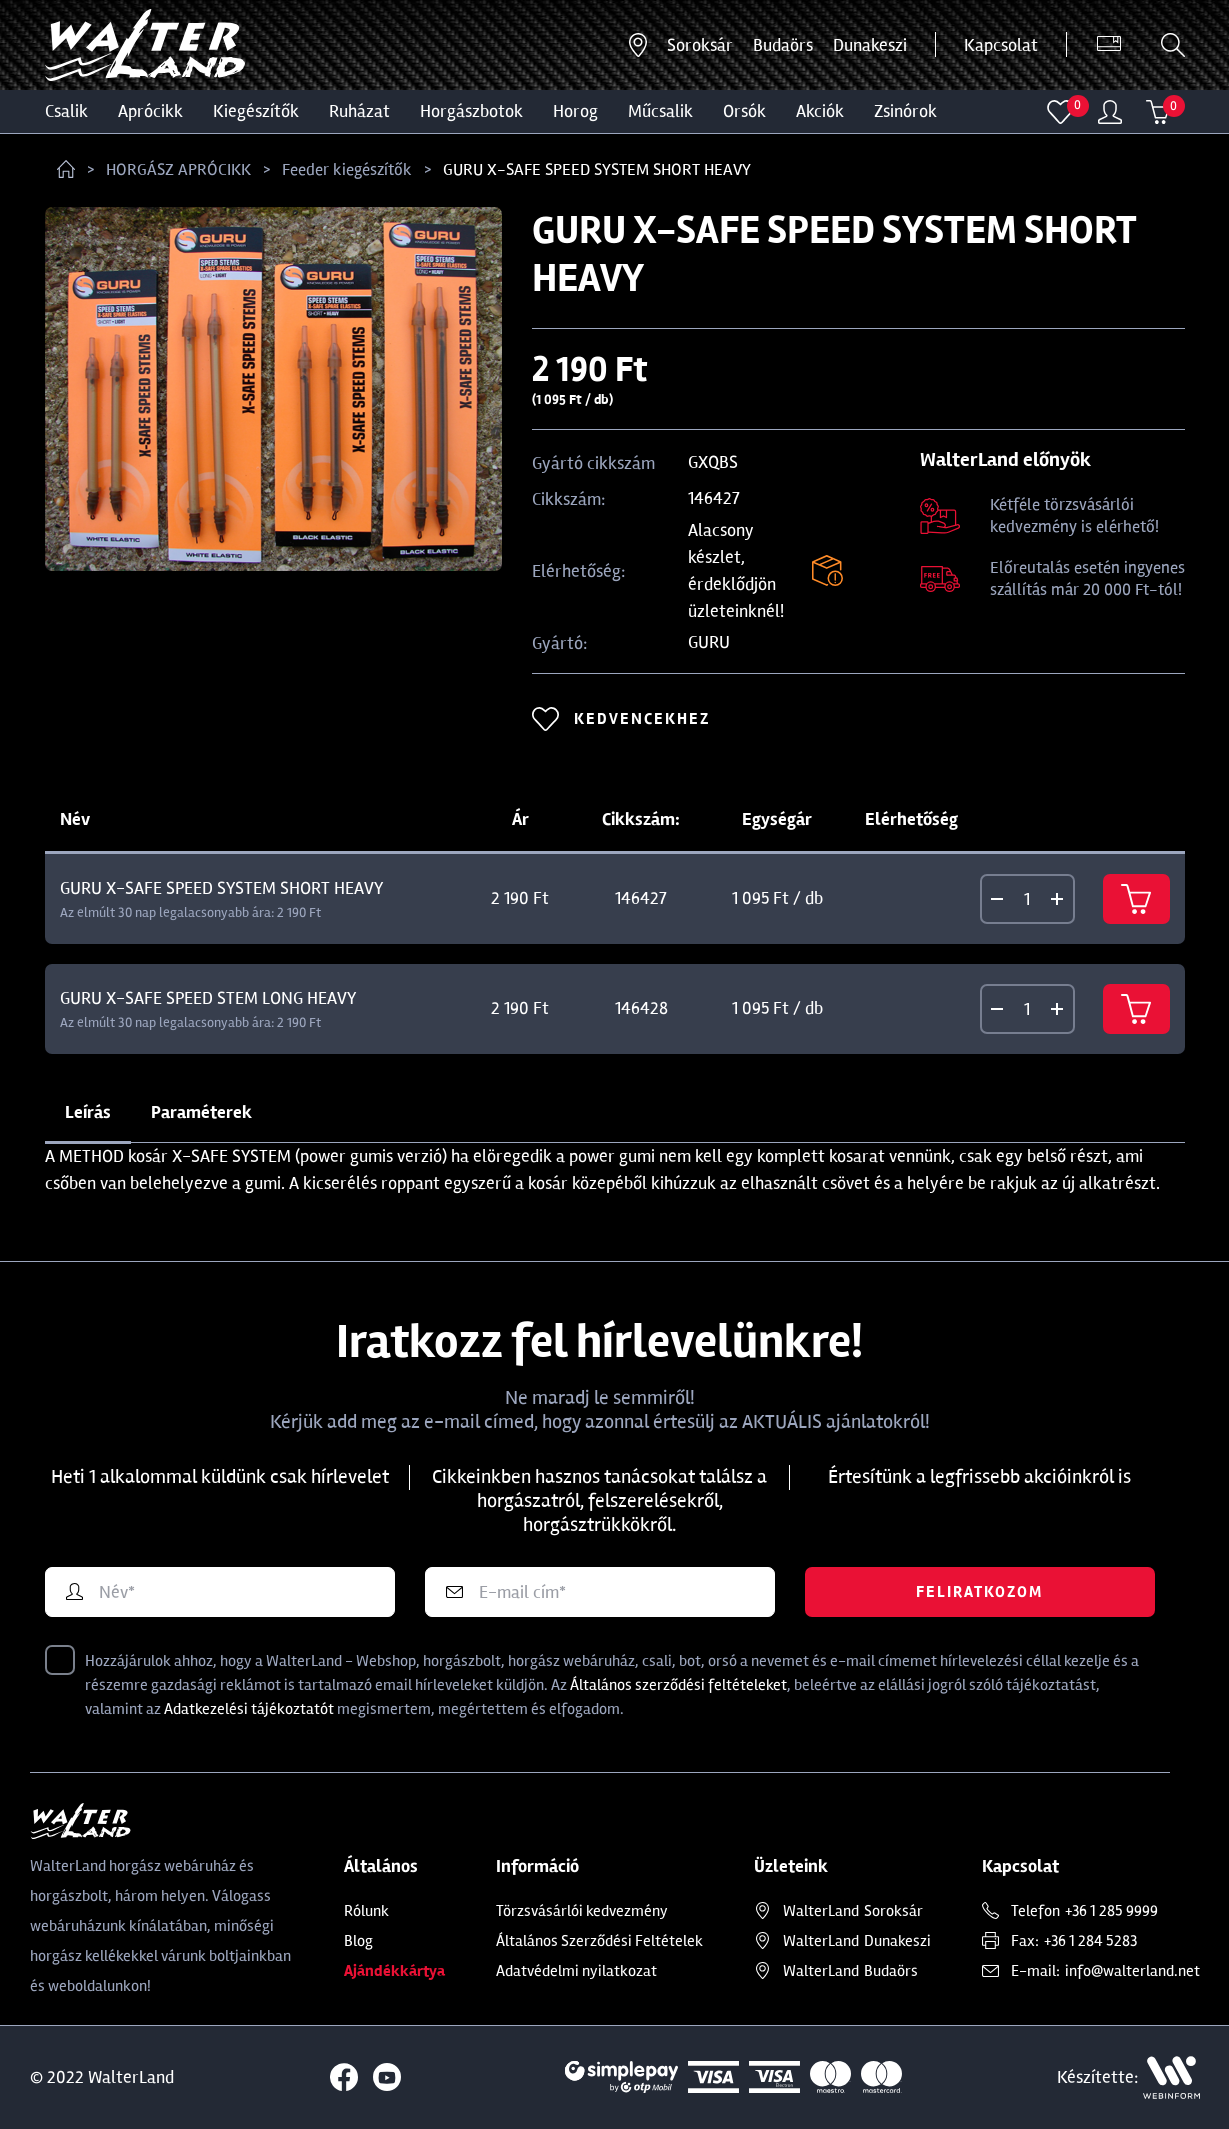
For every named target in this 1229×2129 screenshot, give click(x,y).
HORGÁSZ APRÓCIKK (178, 169)
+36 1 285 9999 (1111, 1911)
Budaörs (783, 45)
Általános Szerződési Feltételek (599, 1941)
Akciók (820, 111)
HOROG (575, 111)
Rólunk (366, 1911)
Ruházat (359, 111)
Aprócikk (150, 111)
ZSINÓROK (905, 111)
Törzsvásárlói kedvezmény (582, 1911)
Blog (358, 1941)
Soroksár (700, 45)
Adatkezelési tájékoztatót (249, 1709)
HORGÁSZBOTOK (471, 111)
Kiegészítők (256, 111)
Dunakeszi (870, 45)
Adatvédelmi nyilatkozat (576, 1971)
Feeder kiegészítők (347, 169)
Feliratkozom (979, 1592)
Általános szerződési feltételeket (678, 1685)
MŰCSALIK (660, 111)
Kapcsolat (1001, 45)
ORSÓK (744, 111)
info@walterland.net (1132, 1971)
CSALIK (66, 111)
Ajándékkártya (394, 1971)
